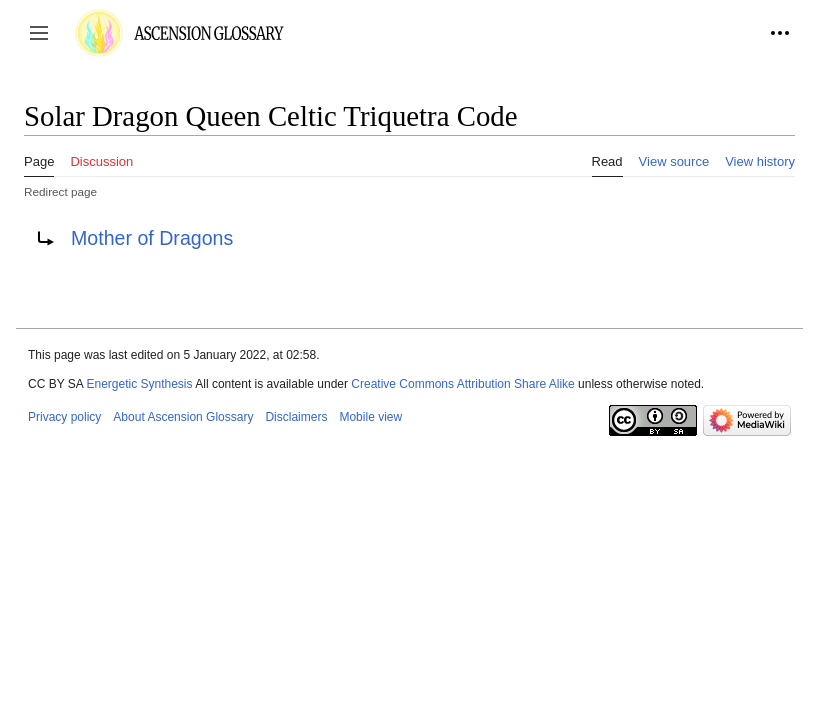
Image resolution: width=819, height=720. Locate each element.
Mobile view (370, 417)
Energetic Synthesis (139, 384)
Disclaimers (296, 417)
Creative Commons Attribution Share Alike (462, 384)
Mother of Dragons (152, 238)
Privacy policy (64, 417)
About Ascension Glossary (183, 417)
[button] (39, 33)
